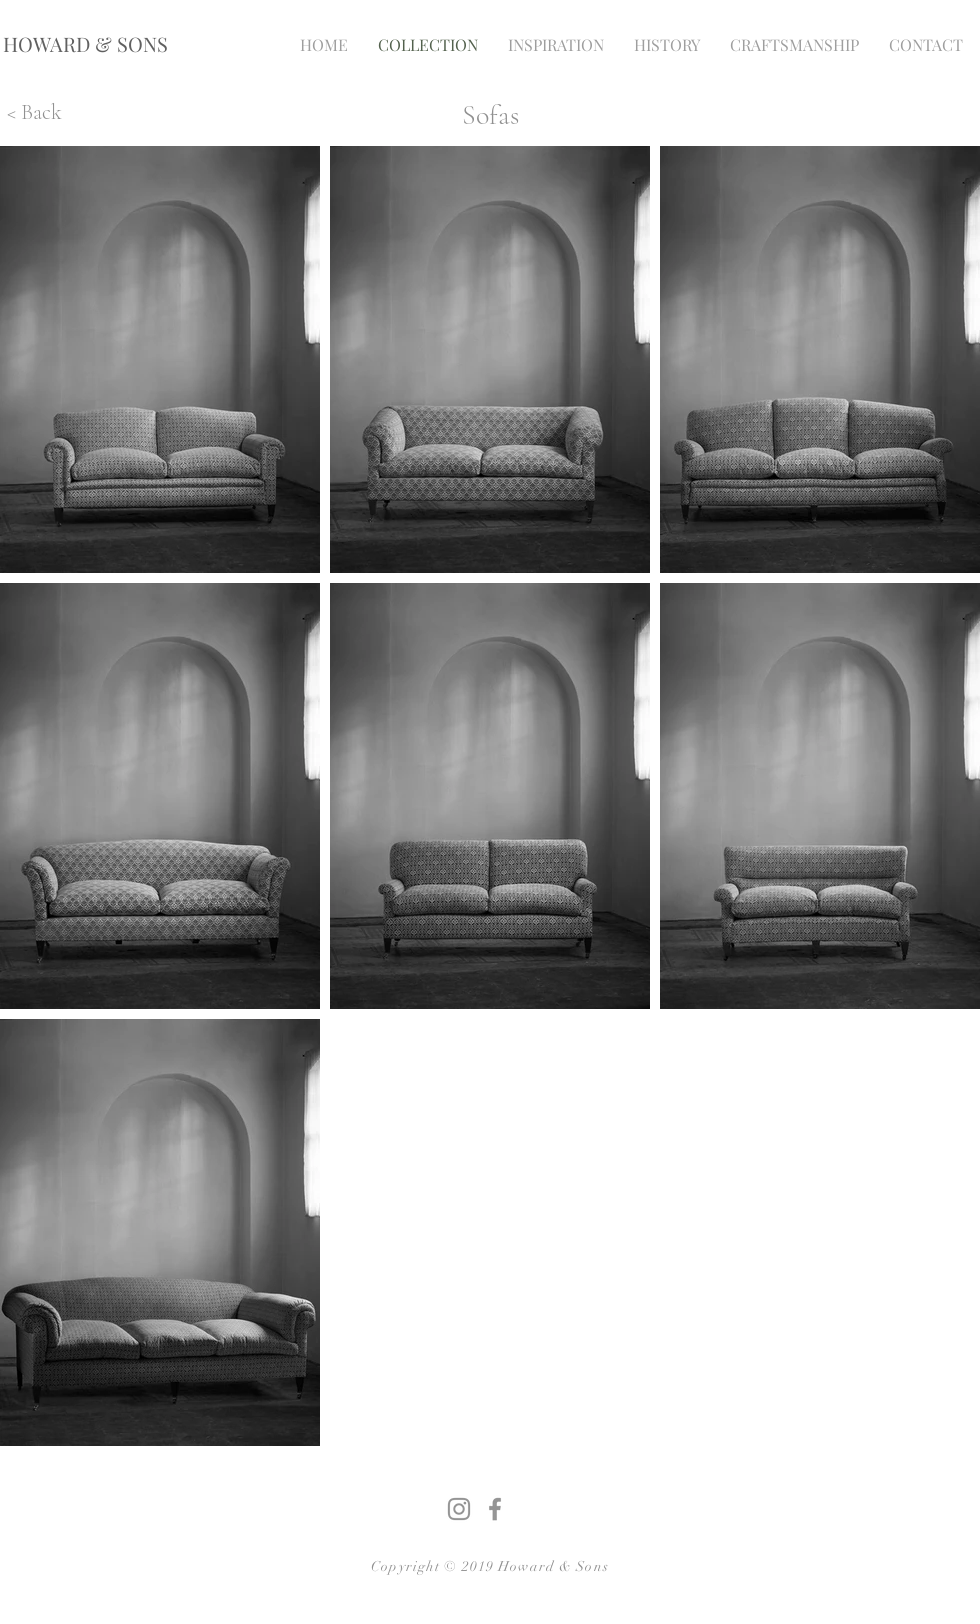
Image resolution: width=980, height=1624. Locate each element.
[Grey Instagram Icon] (459, 1509)
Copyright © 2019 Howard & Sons (490, 1566)
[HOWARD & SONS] (85, 44)
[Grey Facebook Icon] (495, 1509)
